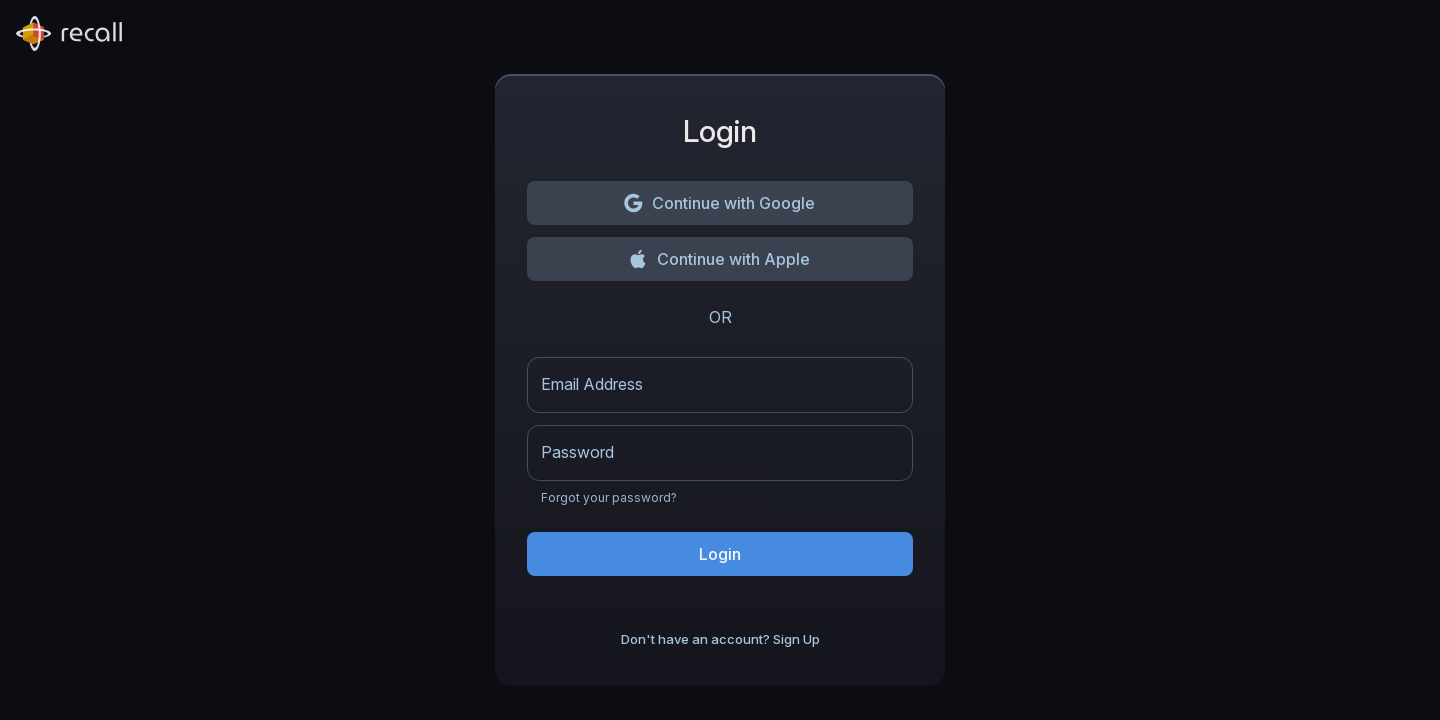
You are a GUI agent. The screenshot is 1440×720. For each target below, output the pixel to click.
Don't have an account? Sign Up (720, 639)
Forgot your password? (609, 497)
